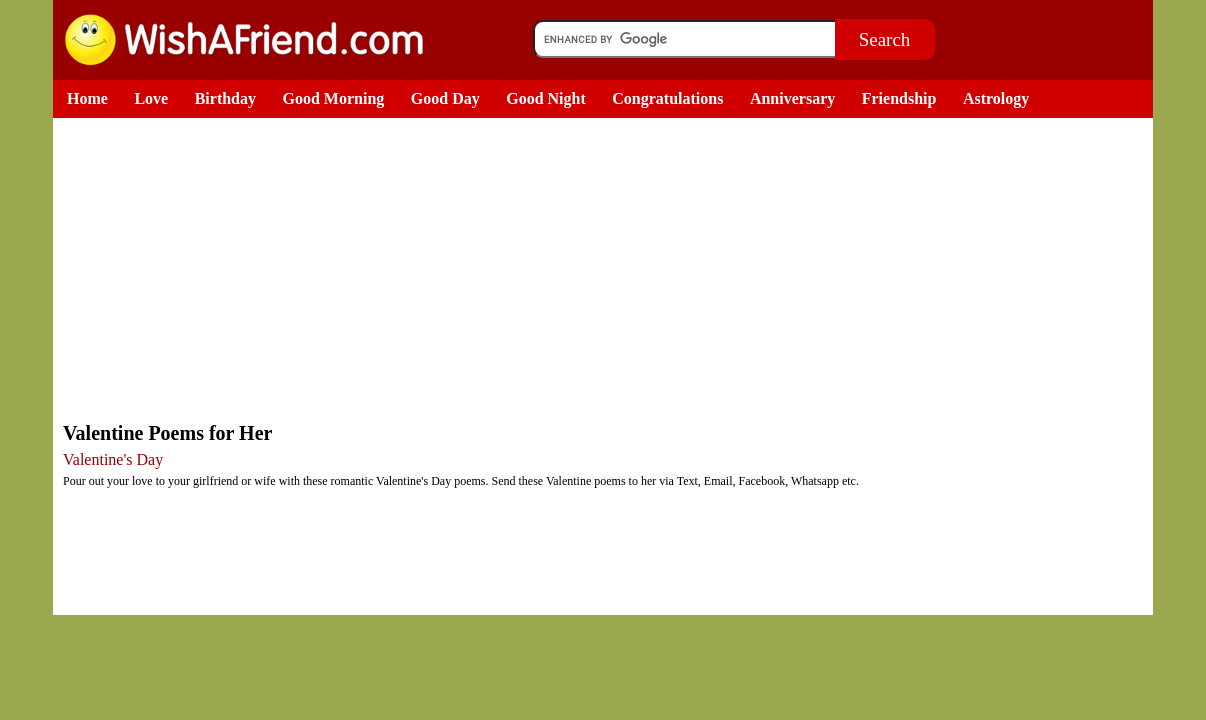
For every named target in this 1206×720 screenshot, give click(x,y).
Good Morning (334, 98)
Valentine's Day (113, 459)
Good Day (445, 98)
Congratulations (667, 98)
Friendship (899, 98)
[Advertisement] (608, 268)
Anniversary (792, 98)
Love (151, 98)
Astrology (996, 98)
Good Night (546, 98)
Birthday (225, 98)
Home (87, 98)
